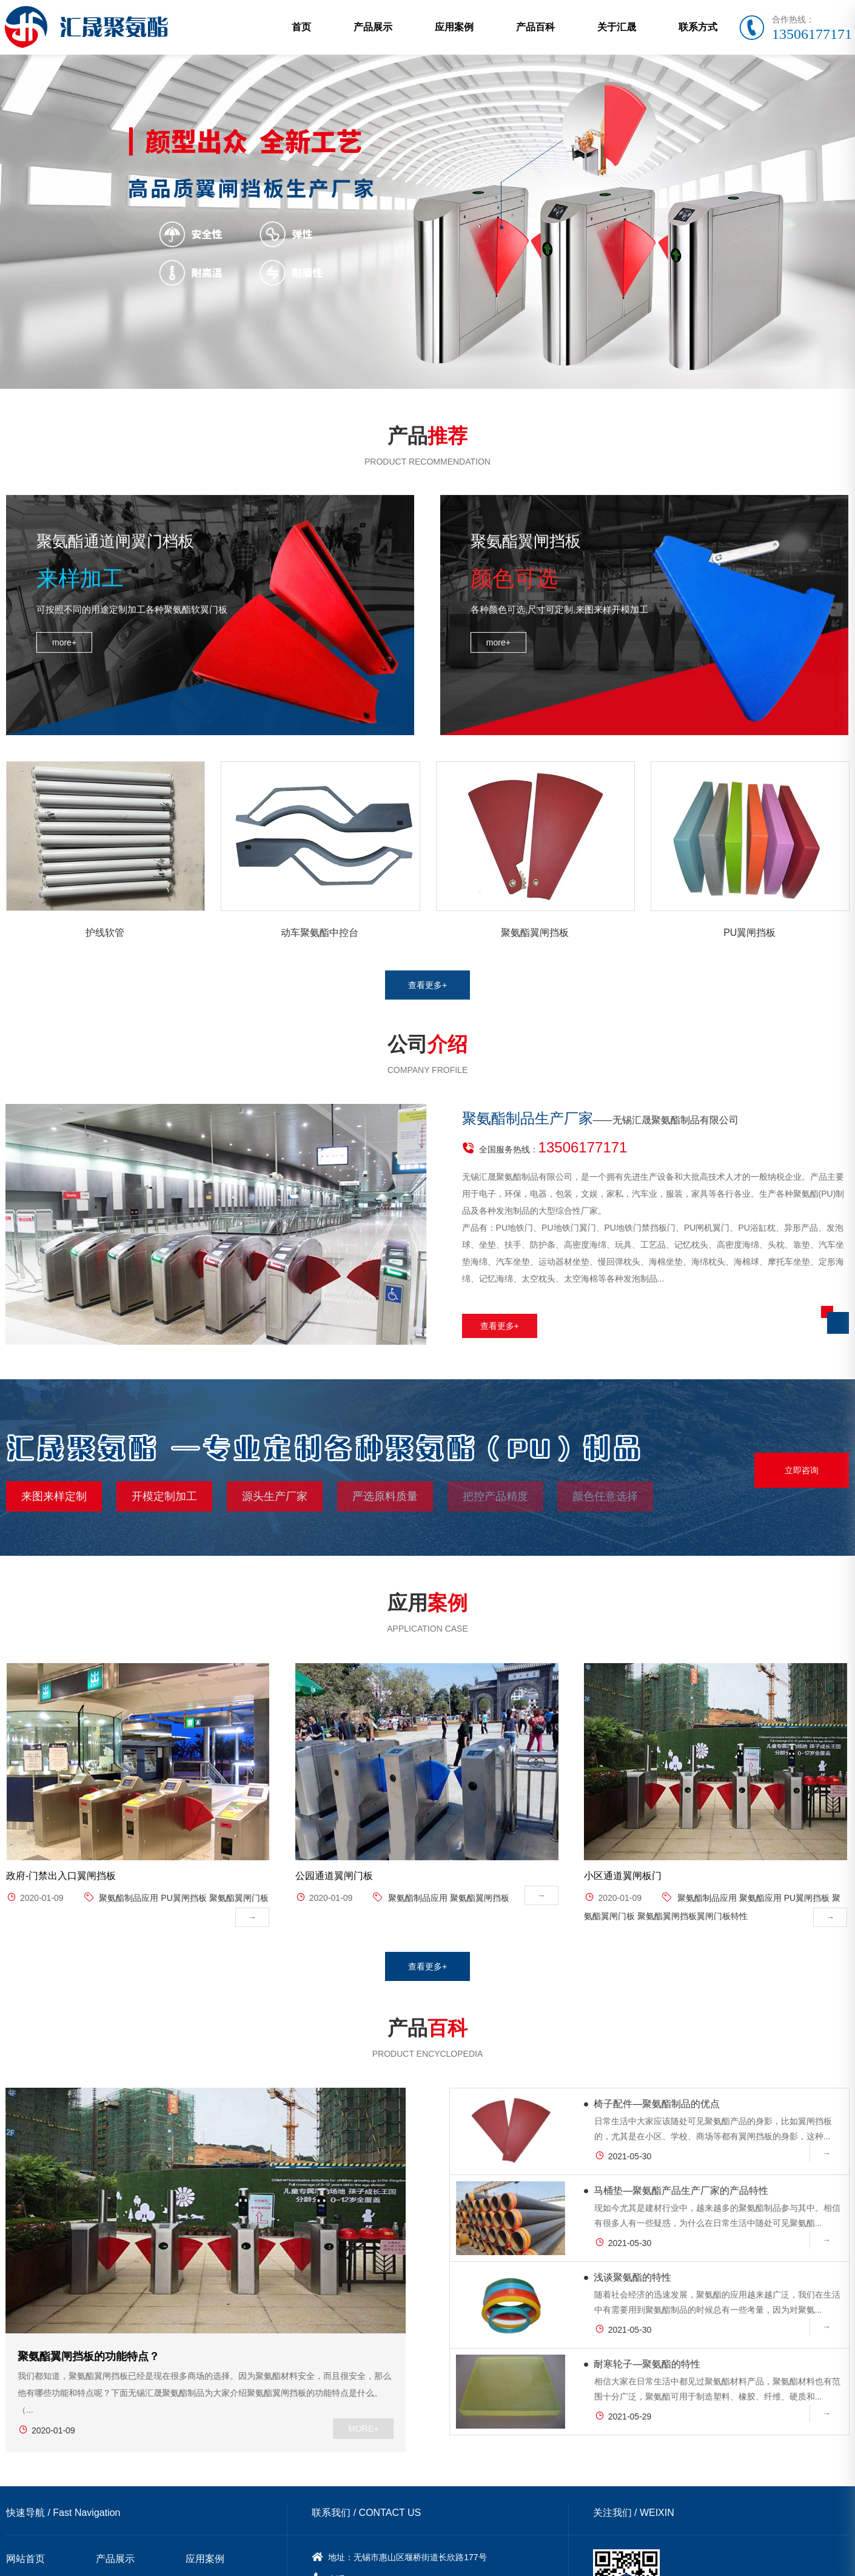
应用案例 (454, 27)
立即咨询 (802, 1449)
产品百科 (535, 27)
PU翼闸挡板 (183, 1936)
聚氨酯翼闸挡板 (479, 1936)
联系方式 (698, 27)
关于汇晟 (616, 27)
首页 (301, 27)
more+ (64, 563)
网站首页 (25, 2538)
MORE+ (305, 2408)
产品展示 (373, 27)
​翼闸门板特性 (722, 1954)
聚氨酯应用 (760, 1936)
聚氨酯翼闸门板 (239, 1936)
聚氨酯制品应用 (128, 1936)
